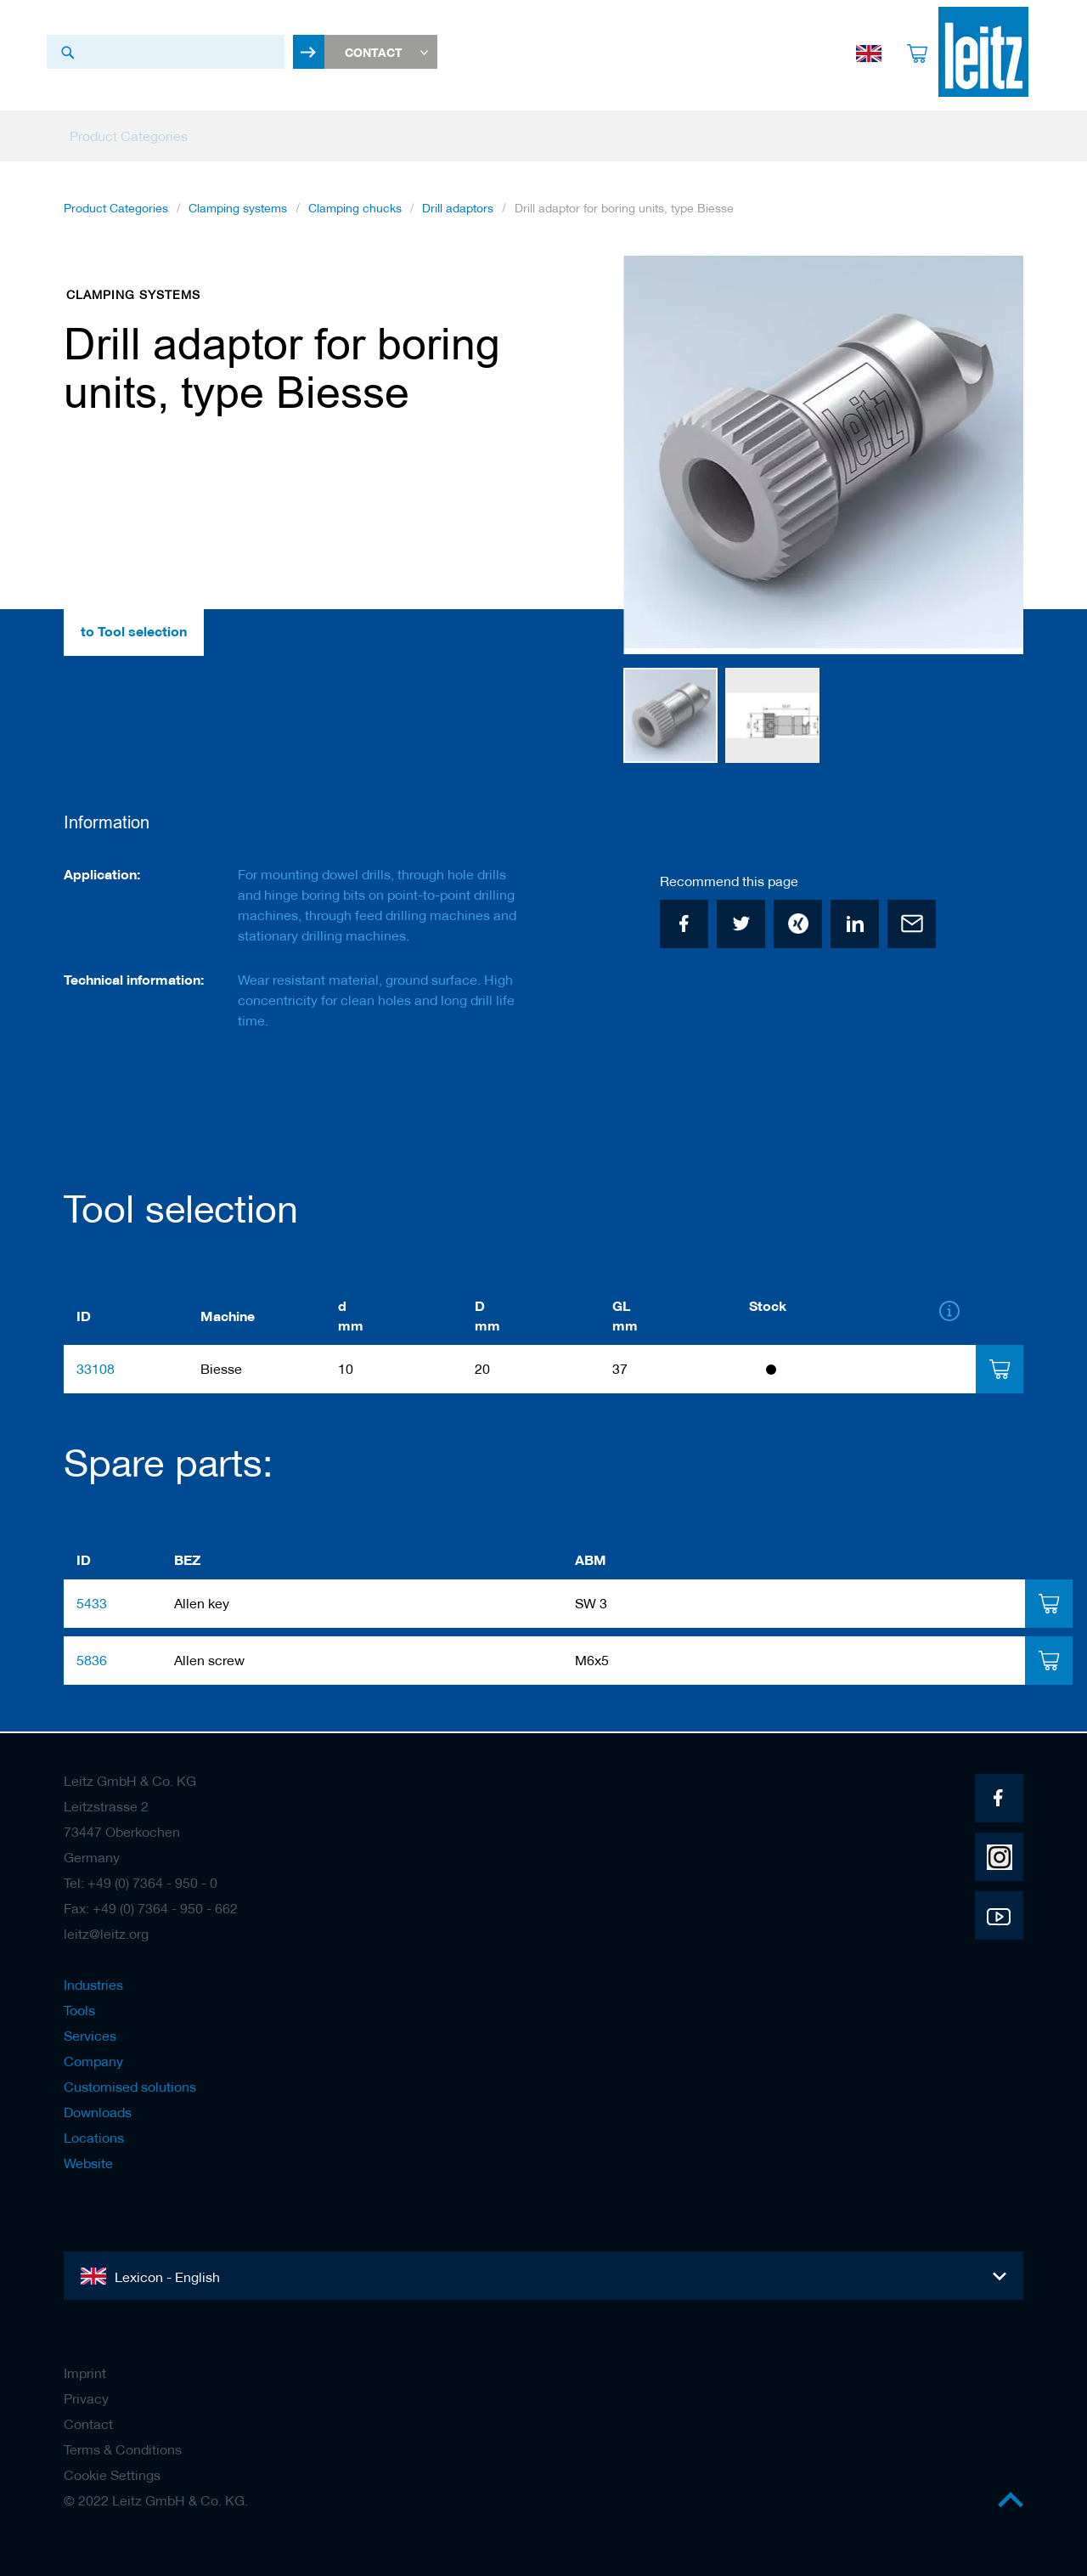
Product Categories (116, 211)
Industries (93, 1984)
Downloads (98, 2112)
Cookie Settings (112, 2475)
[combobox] (165, 52)
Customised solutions (130, 2086)
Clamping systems (238, 211)
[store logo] (978, 52)
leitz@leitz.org (106, 1933)
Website (88, 2163)
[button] (989, 457)
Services (90, 2035)
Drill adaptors (457, 211)
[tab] (999, 1371)
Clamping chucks (355, 211)
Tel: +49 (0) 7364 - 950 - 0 (140, 1882)
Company (93, 2061)
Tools (79, 2010)
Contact (88, 2424)
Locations (94, 2137)
